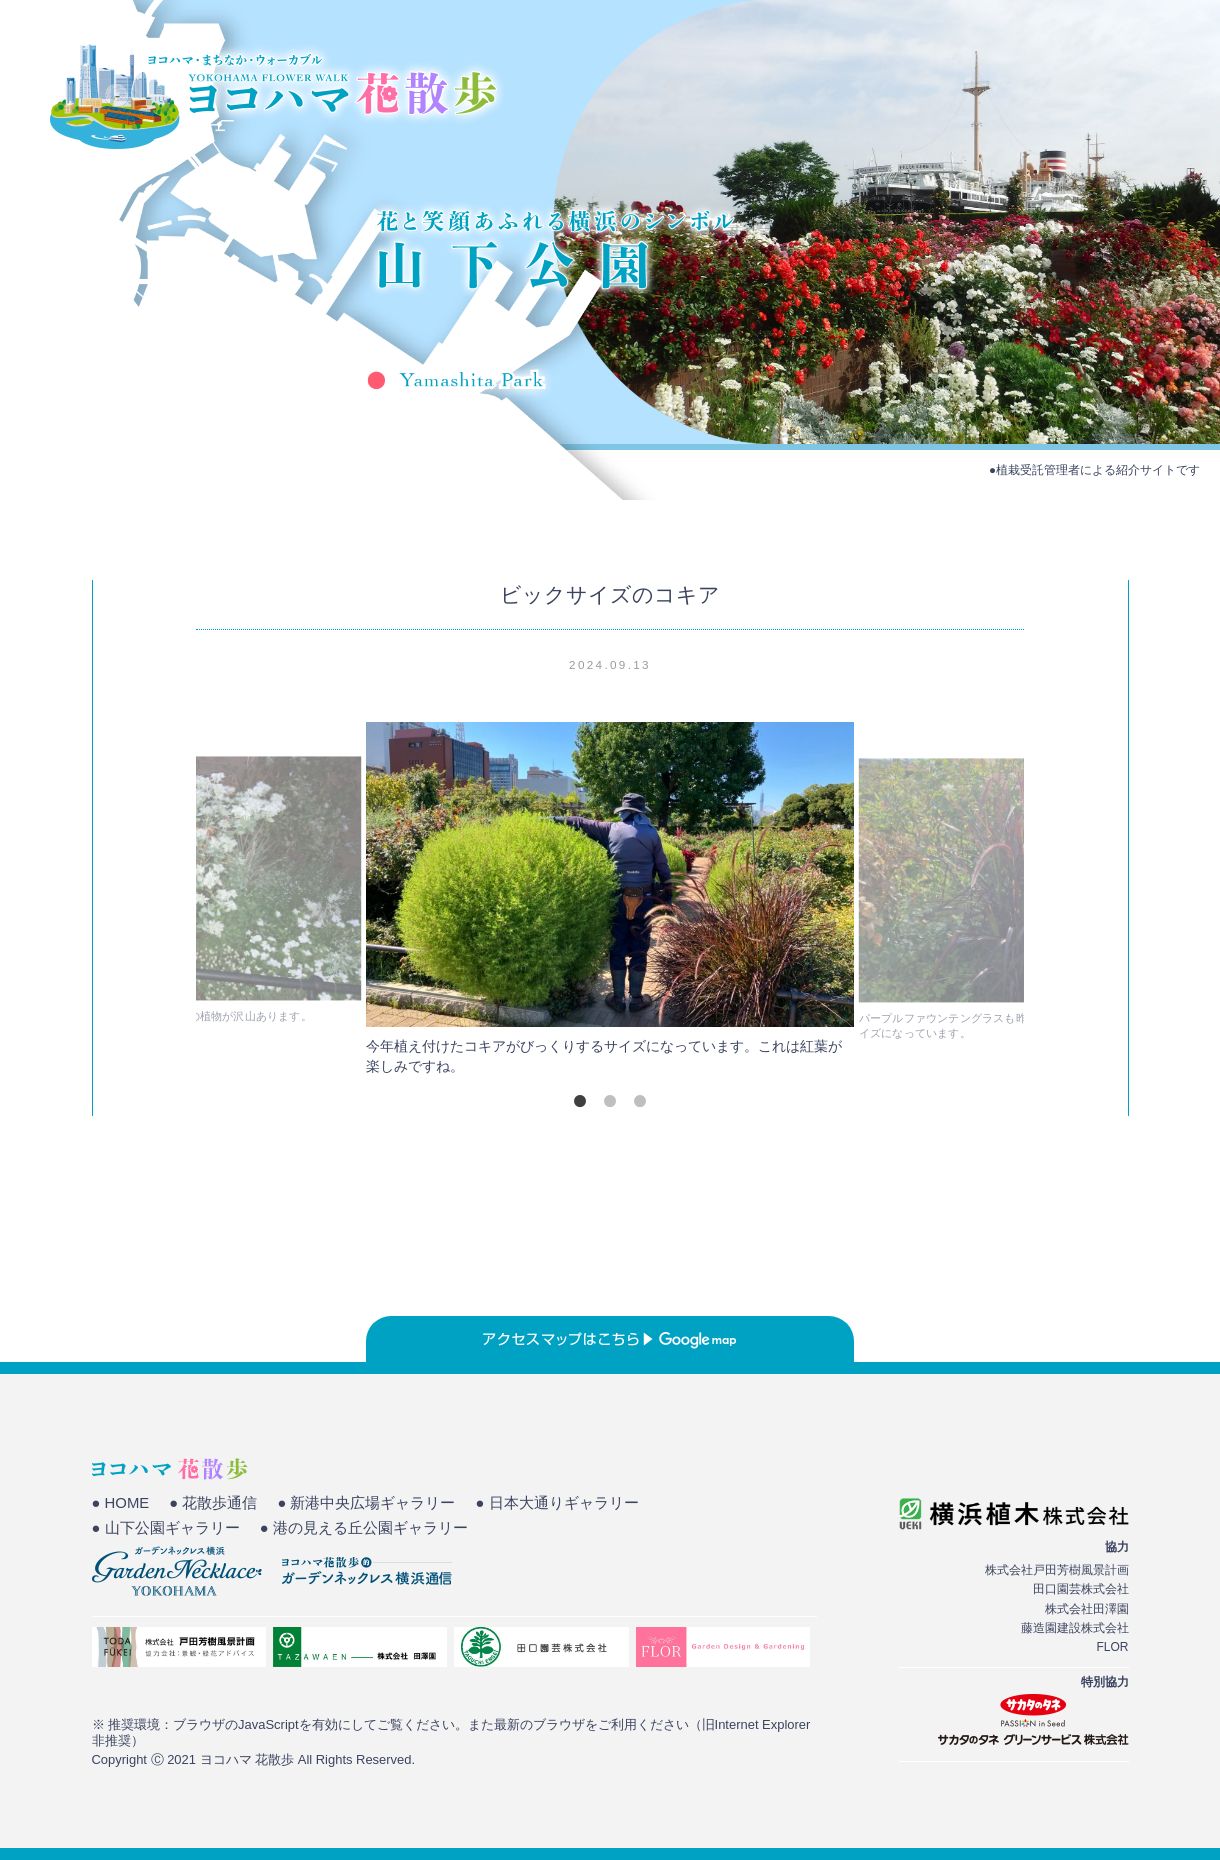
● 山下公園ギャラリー (166, 1528)
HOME (805, 84)
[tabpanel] (610, 904)
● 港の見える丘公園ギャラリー (364, 1528)
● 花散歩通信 (213, 1503)
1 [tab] (580, 1101)
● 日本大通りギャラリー (557, 1503)
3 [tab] (640, 1101)
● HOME (121, 1503)
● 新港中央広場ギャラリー (366, 1503)
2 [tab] (610, 1101)
